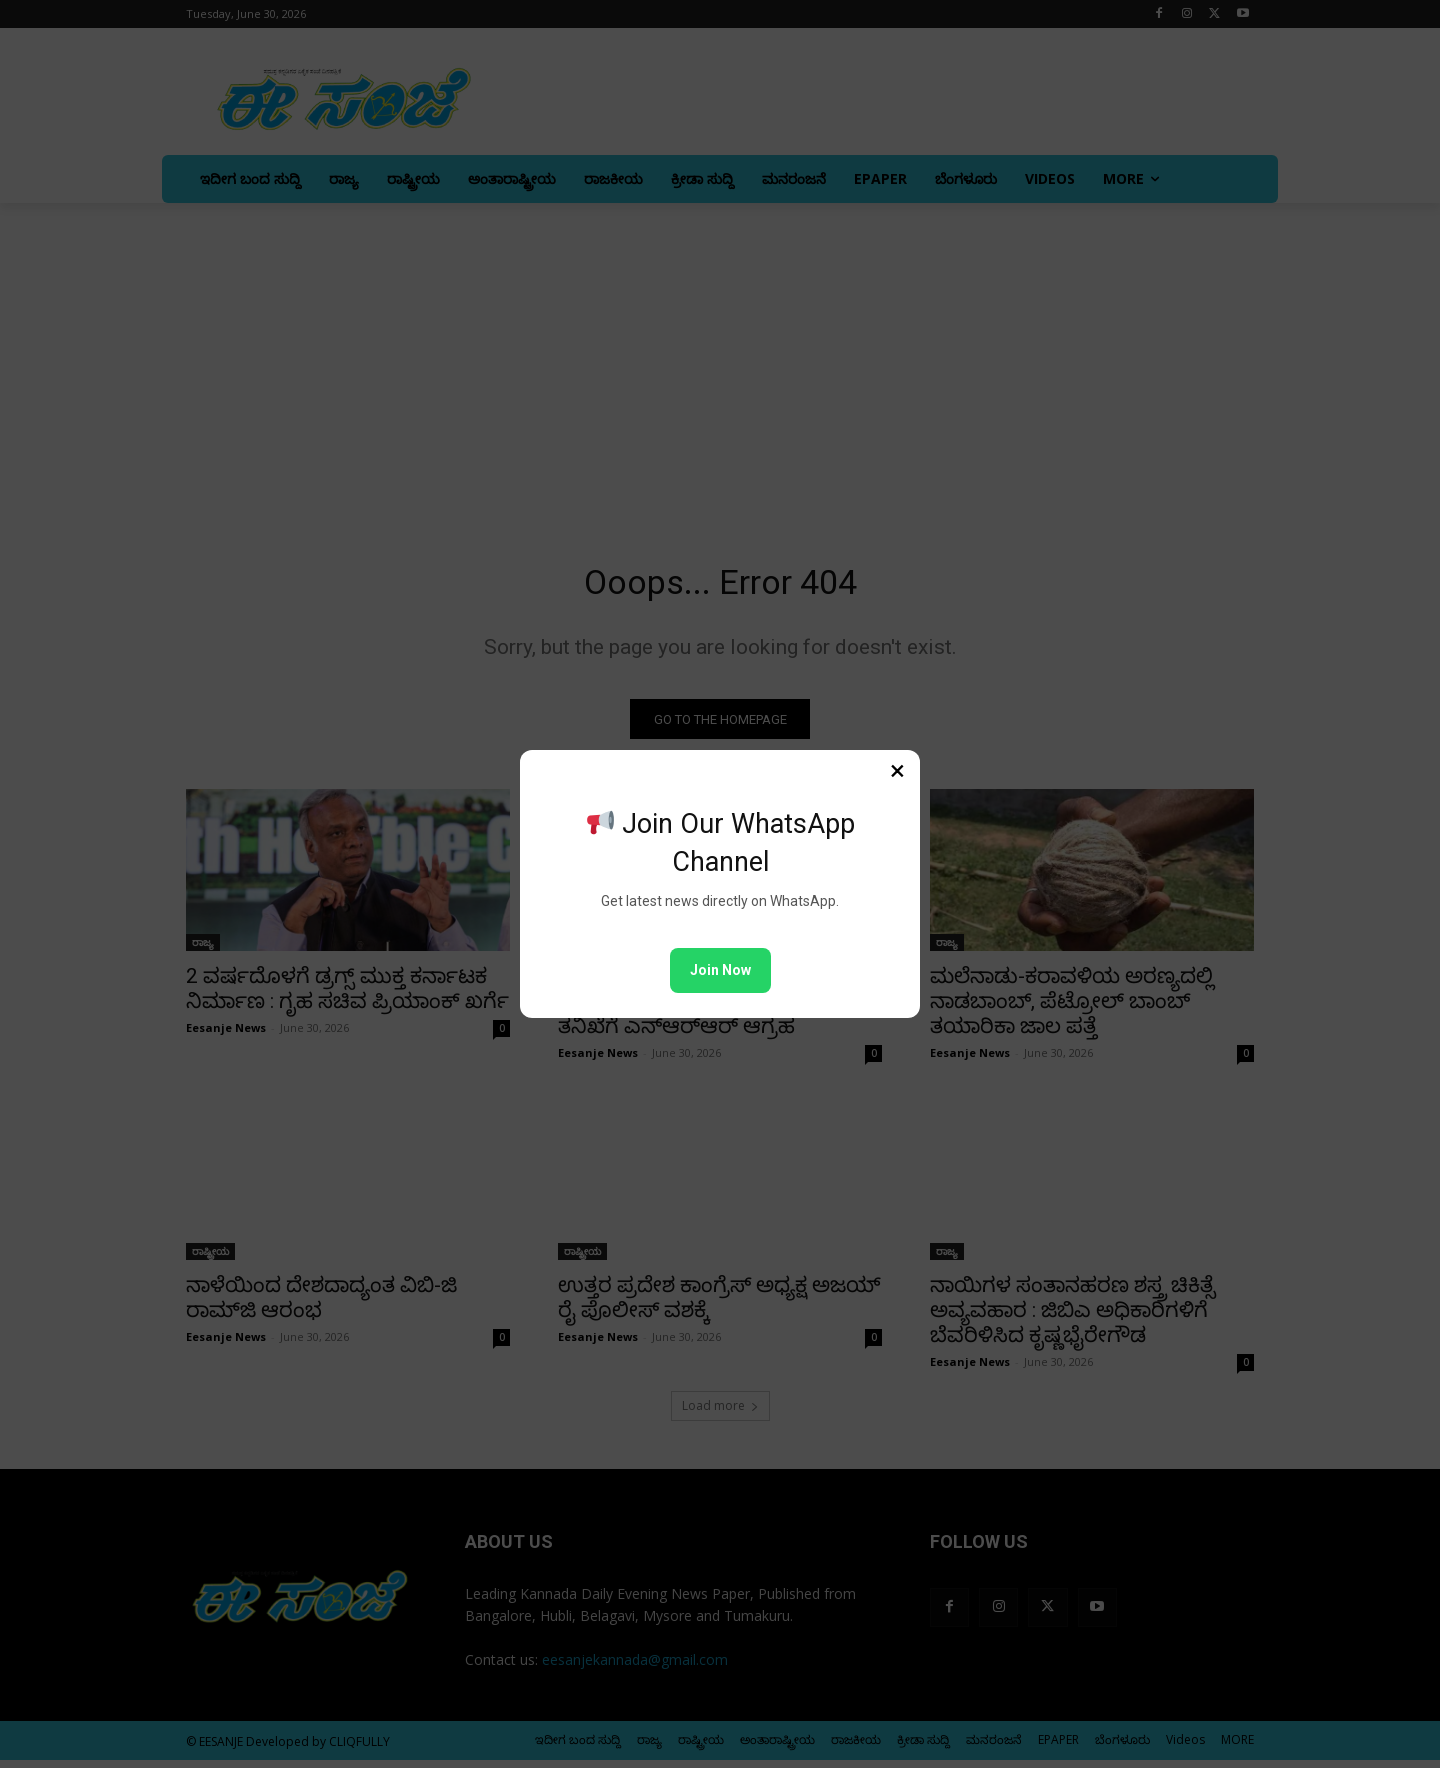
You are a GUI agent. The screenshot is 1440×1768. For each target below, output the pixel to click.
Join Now (720, 970)
